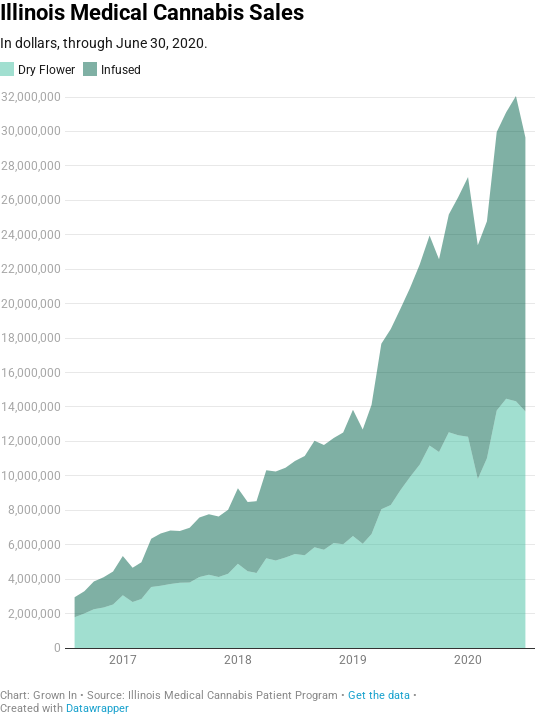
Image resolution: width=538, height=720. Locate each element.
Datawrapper (97, 708)
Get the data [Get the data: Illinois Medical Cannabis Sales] (379, 695)
